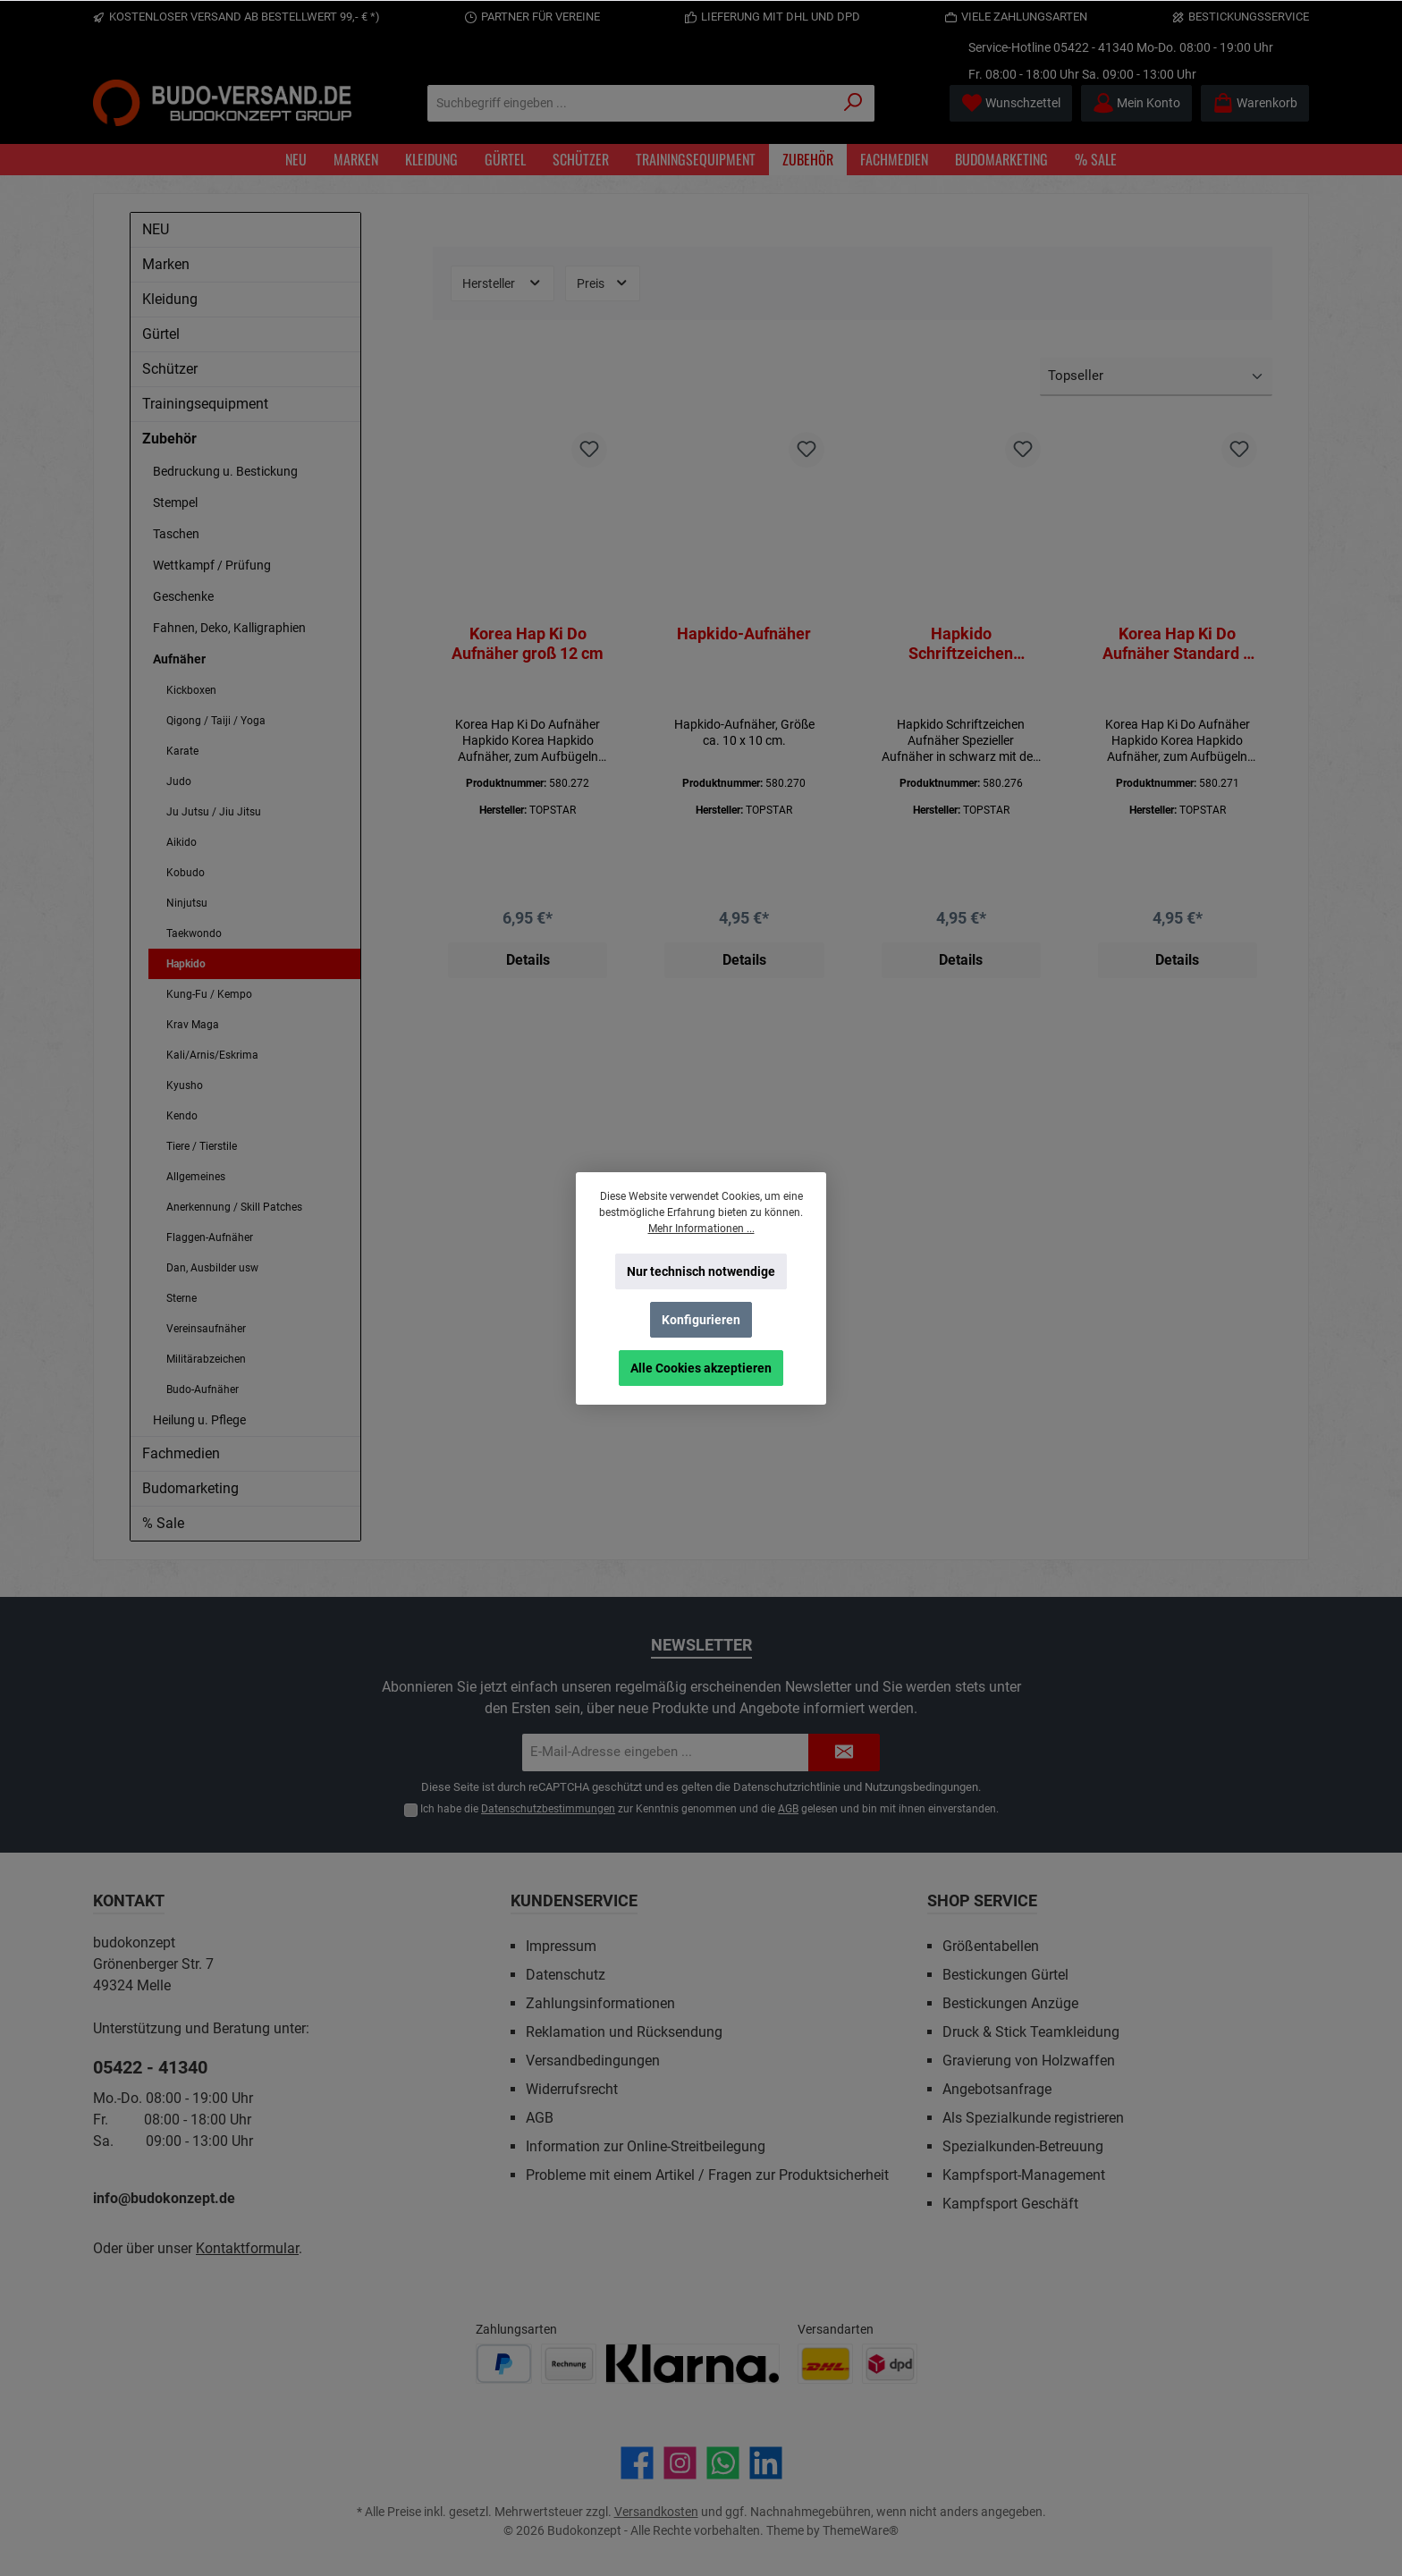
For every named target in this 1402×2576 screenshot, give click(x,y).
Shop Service (982, 1900)
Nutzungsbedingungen (921, 1787)
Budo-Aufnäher (202, 1389)
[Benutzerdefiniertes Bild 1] (504, 2364)
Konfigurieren (701, 1320)
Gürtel (161, 333)
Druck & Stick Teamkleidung (1030, 2031)
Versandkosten (656, 2511)
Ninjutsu (186, 903)
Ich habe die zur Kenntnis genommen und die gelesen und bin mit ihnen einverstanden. (709, 1809)
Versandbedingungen (593, 2060)
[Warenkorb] (1255, 103)
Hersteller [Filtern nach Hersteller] (502, 282)
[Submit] (844, 1753)
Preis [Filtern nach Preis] (603, 282)
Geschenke (183, 596)
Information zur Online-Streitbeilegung (645, 2146)
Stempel (175, 502)
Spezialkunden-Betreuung (1022, 2146)
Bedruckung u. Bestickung (225, 471)
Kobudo (185, 872)
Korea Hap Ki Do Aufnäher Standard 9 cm (1177, 643)
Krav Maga (192, 1024)
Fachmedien (181, 1453)
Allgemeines (195, 1176)
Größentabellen (990, 1946)
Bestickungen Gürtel (1005, 1974)
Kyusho (184, 1085)
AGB (788, 1809)
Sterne (181, 1298)
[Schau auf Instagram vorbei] (680, 2463)
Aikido (181, 842)
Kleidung (170, 299)
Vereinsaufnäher (206, 1328)
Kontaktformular (247, 2248)
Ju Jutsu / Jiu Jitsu (213, 812)
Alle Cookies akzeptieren (701, 1368)
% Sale (163, 1523)
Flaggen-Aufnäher (209, 1237)
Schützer (170, 368)
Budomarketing (190, 1488)
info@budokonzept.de (164, 2198)
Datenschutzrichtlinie (786, 1787)
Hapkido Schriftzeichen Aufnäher (960, 643)
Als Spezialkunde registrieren (1033, 2117)
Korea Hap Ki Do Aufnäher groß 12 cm (528, 643)
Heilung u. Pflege (199, 1420)
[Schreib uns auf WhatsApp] (723, 2463)
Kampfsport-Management (1023, 2174)
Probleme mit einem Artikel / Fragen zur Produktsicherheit (707, 2174)
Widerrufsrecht (572, 2089)
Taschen (176, 534)
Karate (182, 751)
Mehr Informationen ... (701, 1228)
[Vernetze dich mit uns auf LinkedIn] (766, 2463)
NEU (155, 229)
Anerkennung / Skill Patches (234, 1207)
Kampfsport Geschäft (1010, 2203)
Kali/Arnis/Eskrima (212, 1055)
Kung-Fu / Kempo (209, 994)
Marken (166, 264)
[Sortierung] (1156, 377)
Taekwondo (194, 933)
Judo (178, 781)
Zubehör (169, 438)
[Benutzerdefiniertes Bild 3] (692, 2364)
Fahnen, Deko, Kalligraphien (229, 628)
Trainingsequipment (205, 403)
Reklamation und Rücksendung (624, 2031)
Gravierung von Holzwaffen (1028, 2060)
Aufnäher (179, 659)
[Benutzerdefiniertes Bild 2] (568, 2364)
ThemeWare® (861, 2530)
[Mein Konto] (1136, 103)
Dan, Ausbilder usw (212, 1268)
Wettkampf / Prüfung (212, 565)
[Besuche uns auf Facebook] (637, 2463)
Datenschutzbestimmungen (548, 1809)
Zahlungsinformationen (600, 2003)
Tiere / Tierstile (201, 1146)
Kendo (182, 1116)
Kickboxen (191, 690)
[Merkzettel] (1011, 103)
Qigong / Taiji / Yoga (216, 720)
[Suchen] (853, 103)
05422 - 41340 (1093, 47)
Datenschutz (565, 1974)
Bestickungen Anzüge (1010, 2003)
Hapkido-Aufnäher (744, 633)
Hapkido (186, 964)
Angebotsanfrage (997, 2089)
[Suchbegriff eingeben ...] (630, 103)
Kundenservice (574, 1900)
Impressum (561, 1946)
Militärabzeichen (206, 1359)
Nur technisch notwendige (701, 1271)
